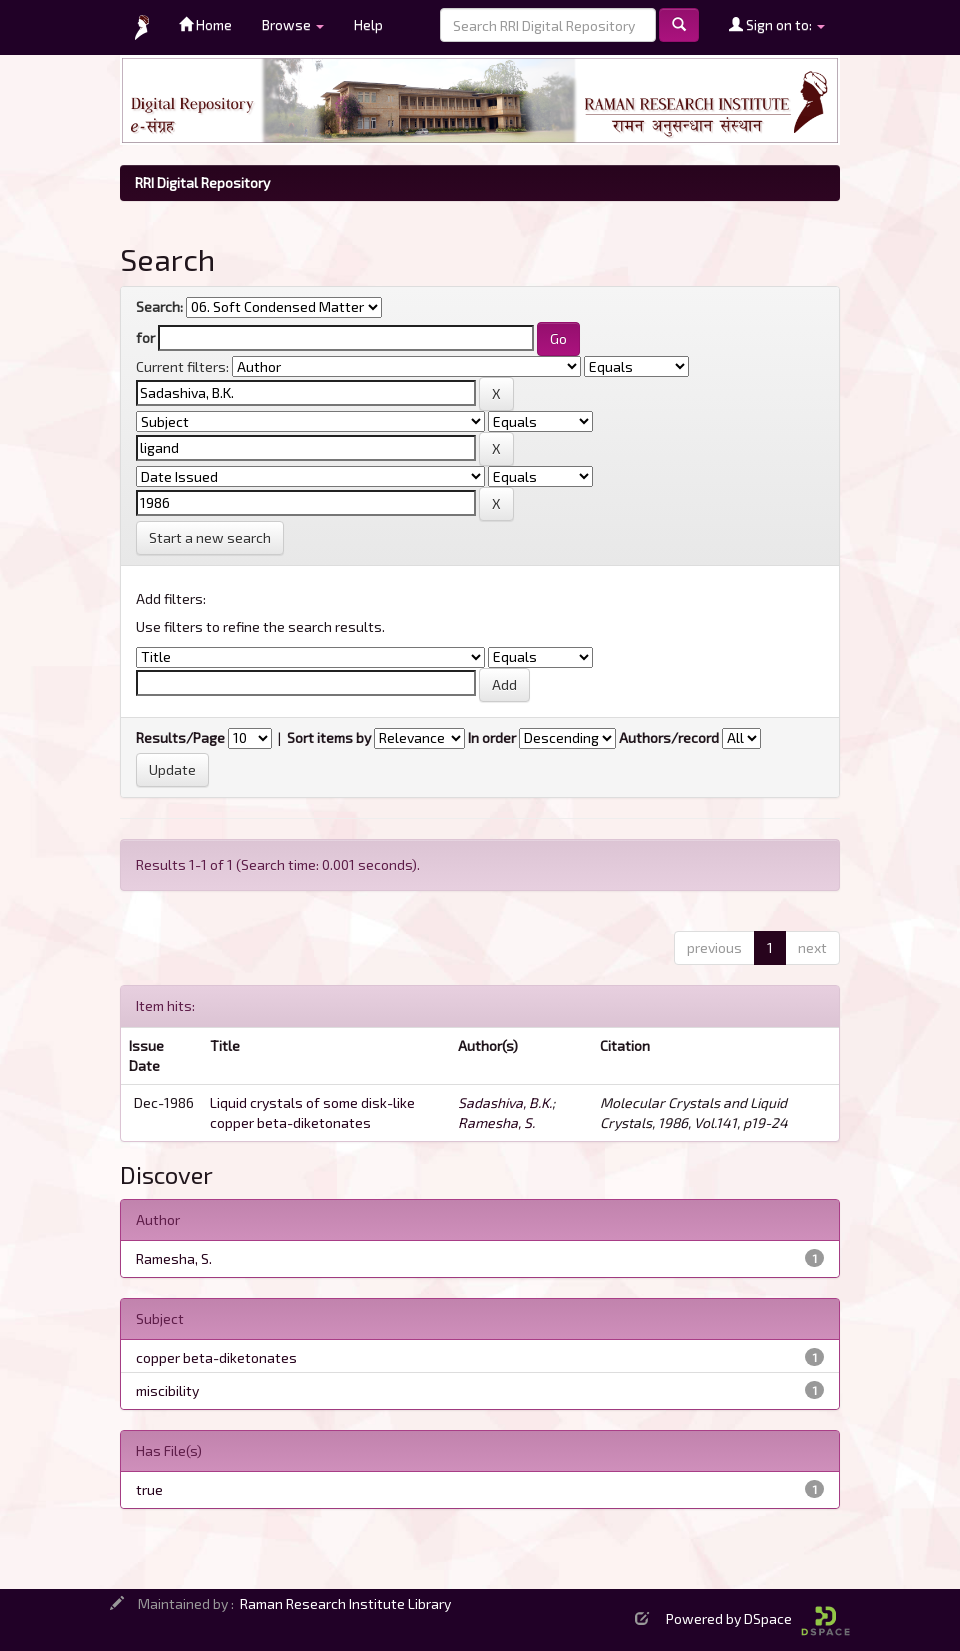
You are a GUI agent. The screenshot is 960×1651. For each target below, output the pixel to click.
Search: (159, 306)
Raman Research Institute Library (345, 1603)
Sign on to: (777, 24)
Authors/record (669, 737)
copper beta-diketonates (216, 1357)
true (149, 1489)
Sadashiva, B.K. (505, 1102)
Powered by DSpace (758, 1618)
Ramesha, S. (496, 1122)
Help (368, 24)
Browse (293, 24)
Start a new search (210, 537)
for (145, 337)
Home (205, 24)
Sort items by (329, 737)
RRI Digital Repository (202, 182)
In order (492, 737)
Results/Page (180, 737)
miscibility (167, 1390)
